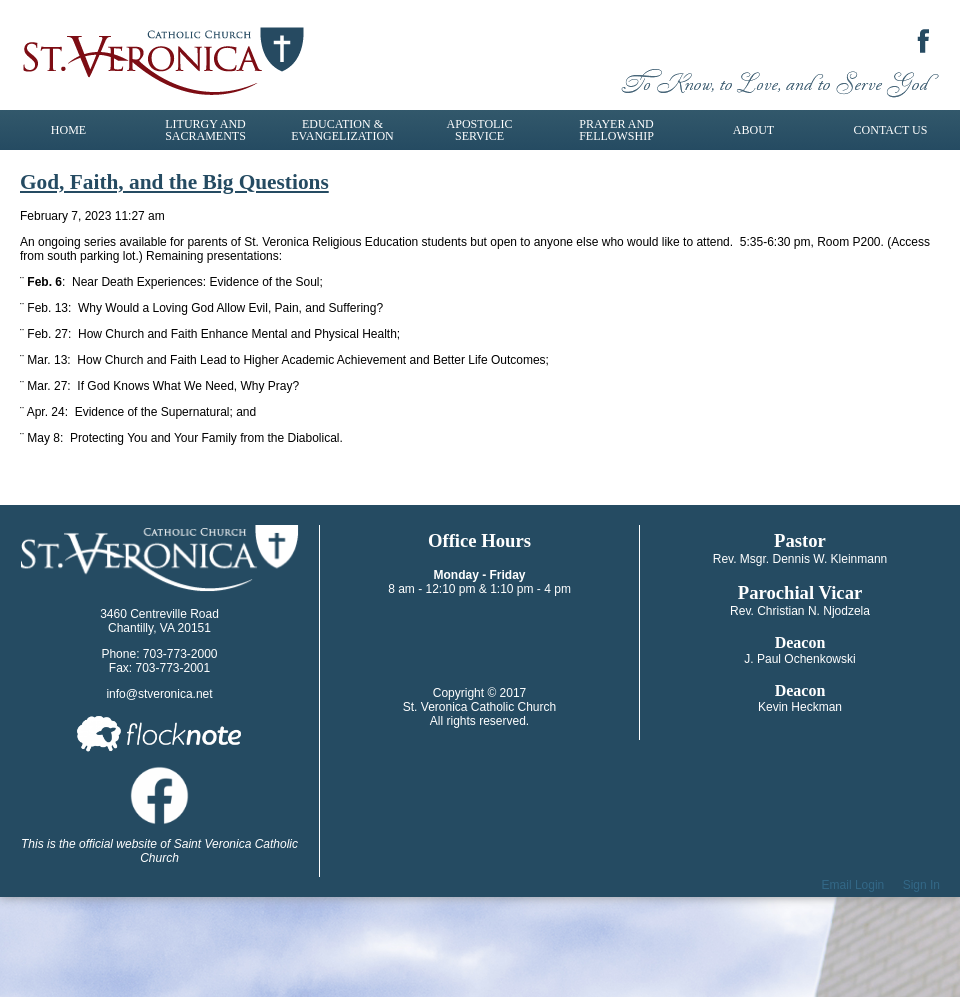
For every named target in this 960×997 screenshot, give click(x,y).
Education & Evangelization (342, 130)
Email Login (853, 885)
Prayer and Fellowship (616, 130)
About (753, 130)
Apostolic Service (480, 130)
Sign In (921, 885)
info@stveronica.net (159, 694)
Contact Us (891, 130)
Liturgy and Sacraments (205, 130)
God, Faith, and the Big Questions (174, 182)
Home (68, 130)
